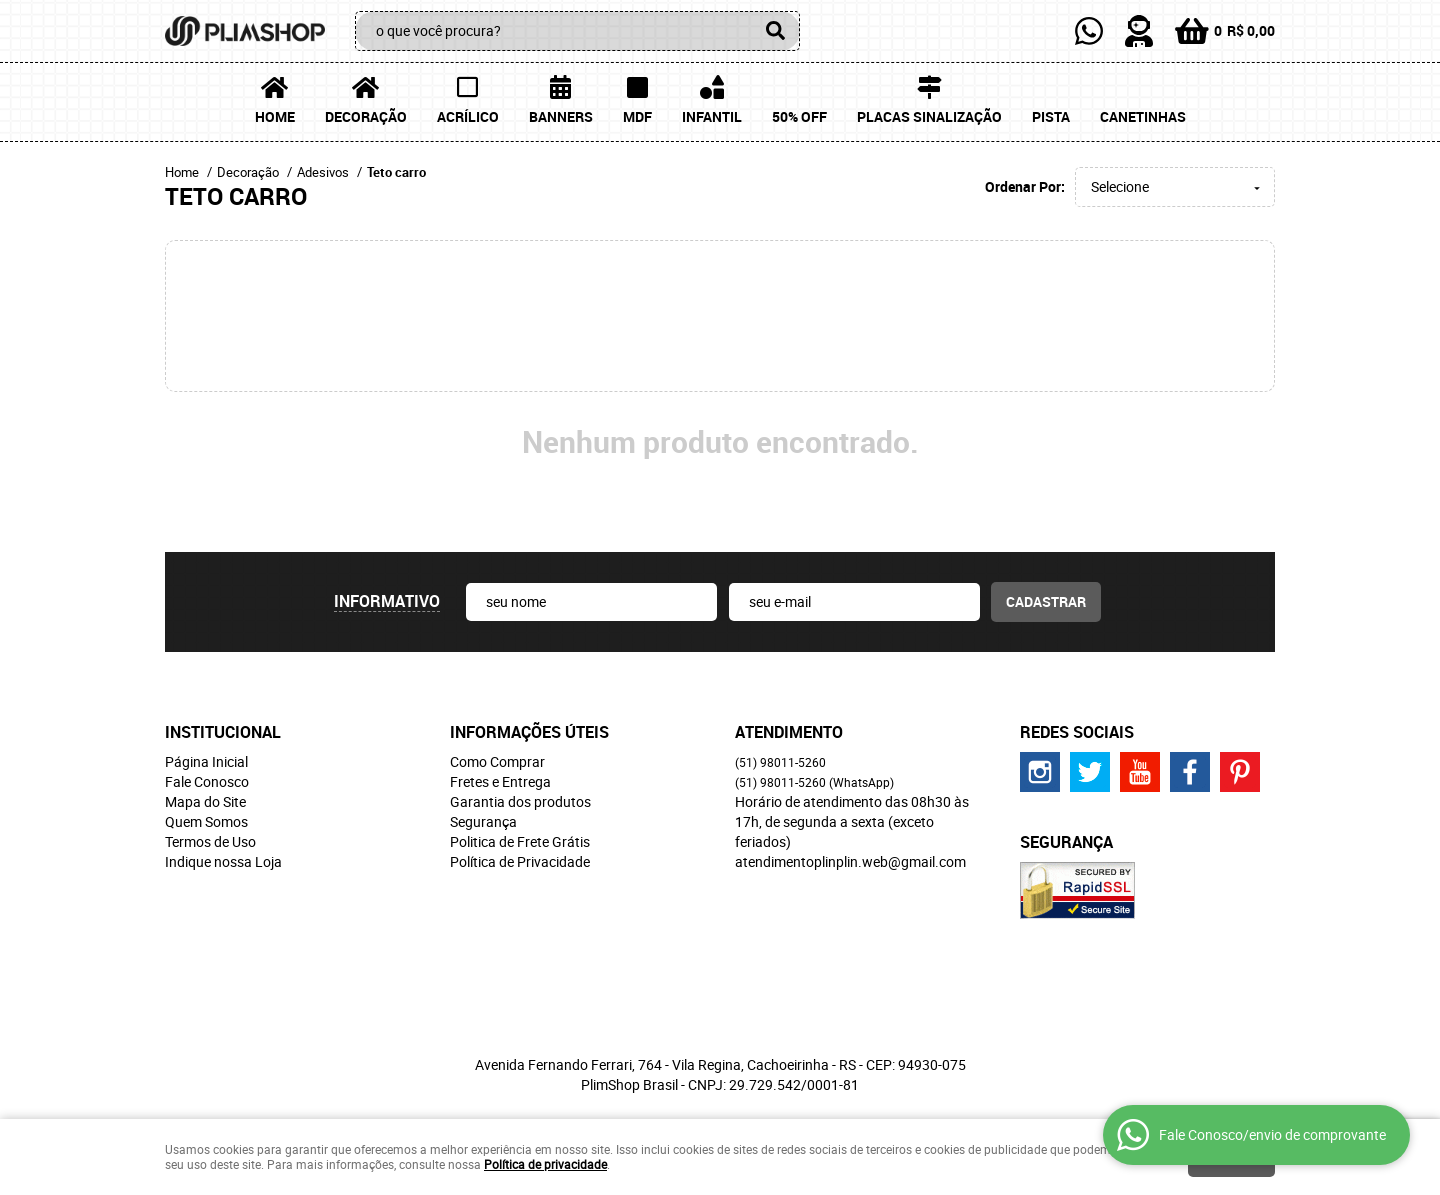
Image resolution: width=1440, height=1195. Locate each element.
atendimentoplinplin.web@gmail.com (850, 861)
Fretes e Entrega (500, 781)
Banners (561, 116)
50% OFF (799, 116)
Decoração (366, 116)
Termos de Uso (210, 841)
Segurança (483, 821)
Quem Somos (206, 821)
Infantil (712, 116)
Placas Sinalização (929, 116)
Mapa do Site (205, 801)
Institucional (223, 732)
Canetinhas (1143, 116)
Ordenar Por (1023, 186)
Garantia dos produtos (520, 801)
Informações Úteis (529, 732)
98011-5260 (780, 762)
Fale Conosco (207, 781)
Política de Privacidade (520, 861)
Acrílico (468, 116)
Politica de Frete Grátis (520, 841)
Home (275, 116)
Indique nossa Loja (223, 861)
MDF (637, 116)
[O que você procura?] (775, 31)
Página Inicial (206, 761)
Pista (1051, 116)
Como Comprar (497, 761)
